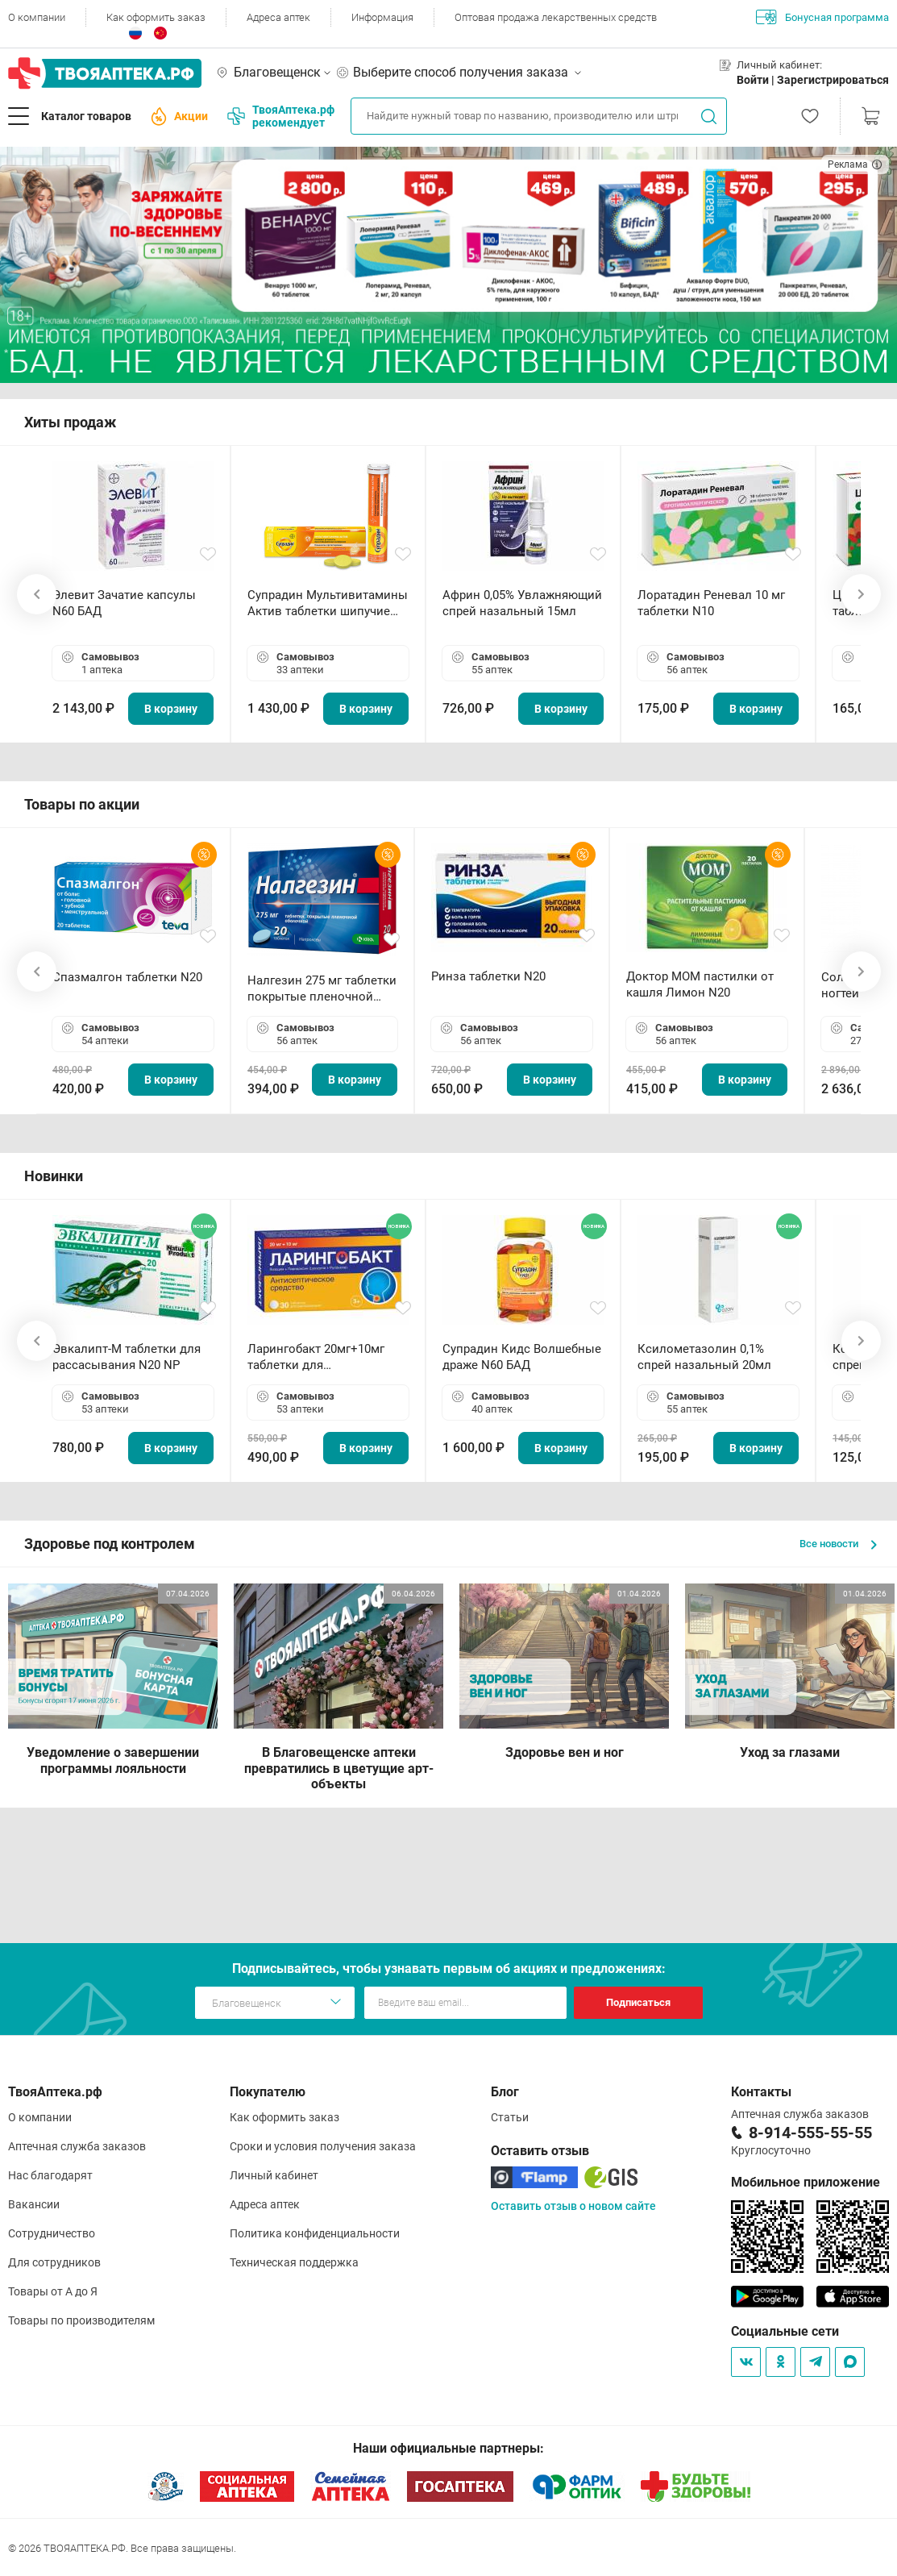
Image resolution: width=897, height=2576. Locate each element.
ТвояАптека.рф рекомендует (280, 116)
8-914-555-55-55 (810, 2132)
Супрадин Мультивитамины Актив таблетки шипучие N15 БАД (327, 603)
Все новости (838, 1544)
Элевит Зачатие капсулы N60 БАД (124, 603)
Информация (382, 17)
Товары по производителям (81, 2320)
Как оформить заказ (156, 17)
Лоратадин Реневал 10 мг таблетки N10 (711, 603)
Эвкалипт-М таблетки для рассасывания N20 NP (126, 1357)
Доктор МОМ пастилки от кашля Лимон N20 (700, 984)
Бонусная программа (822, 17)
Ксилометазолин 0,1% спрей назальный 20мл (704, 1357)
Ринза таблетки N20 (488, 976)
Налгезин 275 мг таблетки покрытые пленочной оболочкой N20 (322, 989)
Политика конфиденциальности (315, 2233)
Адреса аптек (278, 17)
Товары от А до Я (53, 2291)
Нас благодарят (50, 2175)
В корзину (170, 708)
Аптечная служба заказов (77, 2146)
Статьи (510, 2117)
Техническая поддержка (294, 2262)
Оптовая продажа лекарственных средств (556, 17)
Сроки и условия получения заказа (323, 2146)
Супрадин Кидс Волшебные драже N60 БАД (521, 1357)
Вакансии (34, 2204)
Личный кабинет (274, 2175)
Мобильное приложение (805, 2182)
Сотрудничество (51, 2233)
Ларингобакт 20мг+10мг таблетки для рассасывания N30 (315, 1357)
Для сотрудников (54, 2262)
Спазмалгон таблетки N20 (127, 977)
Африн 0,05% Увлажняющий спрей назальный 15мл (522, 603)
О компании (36, 17)
